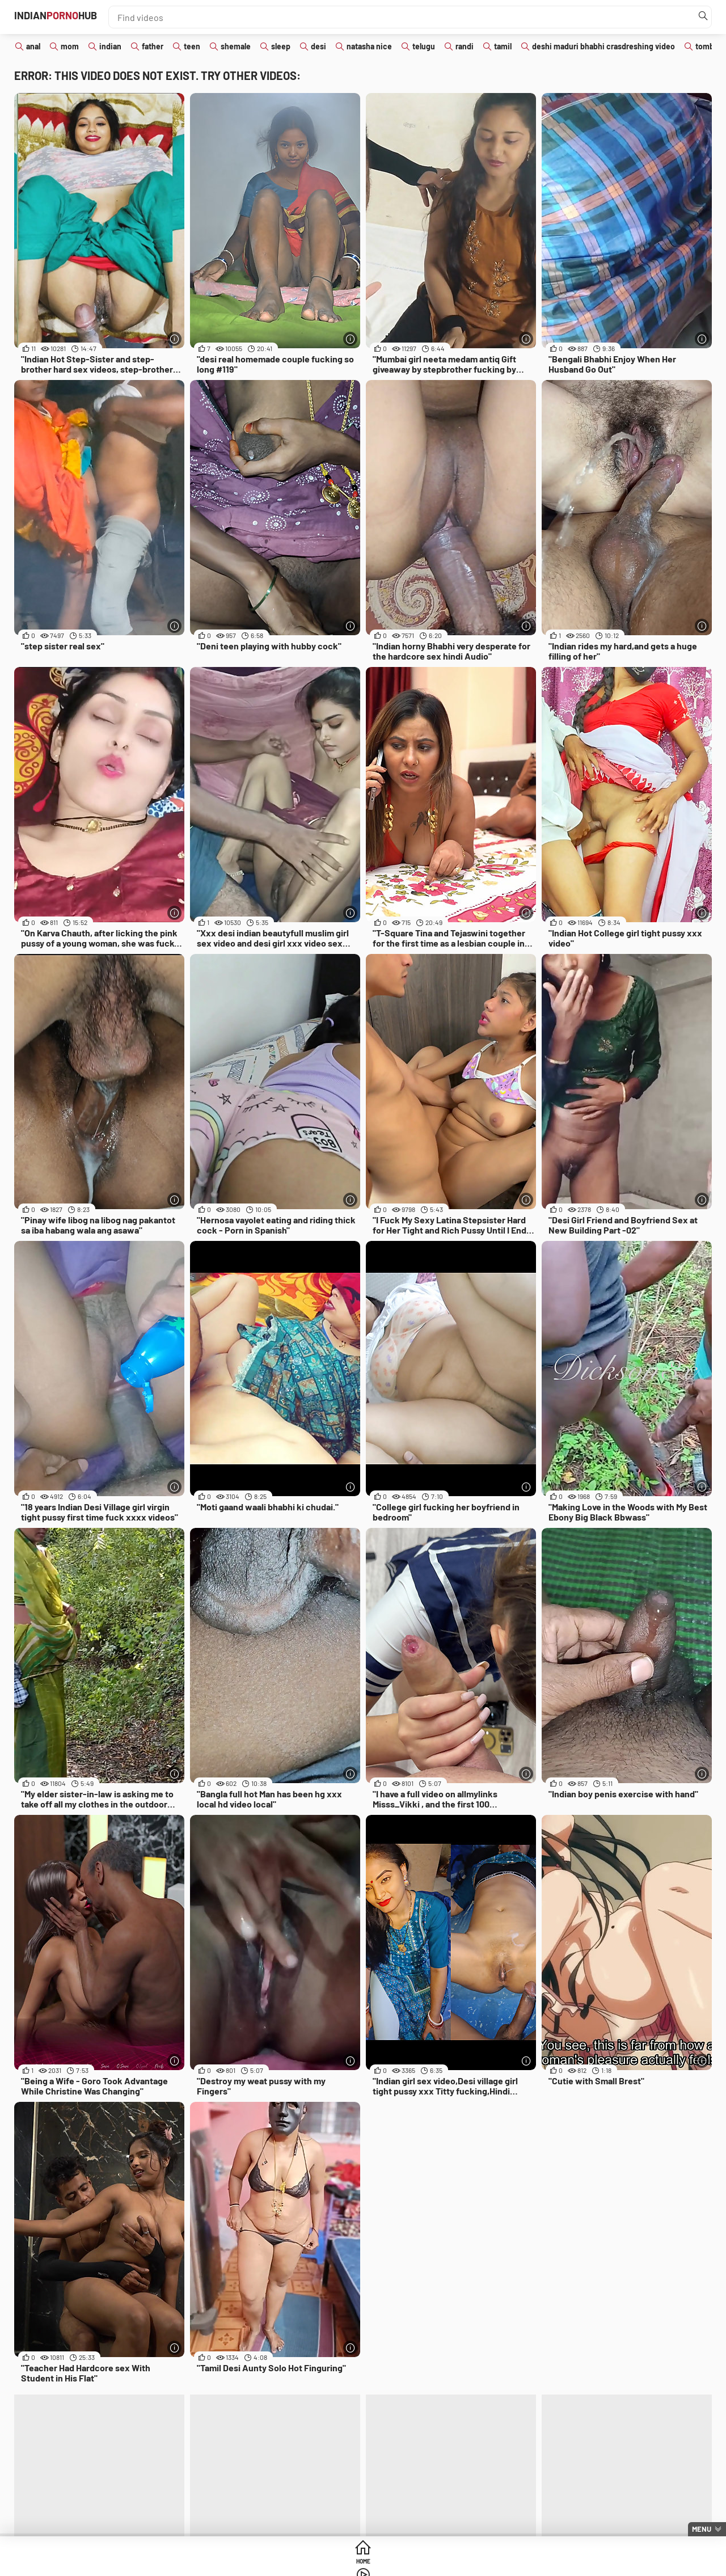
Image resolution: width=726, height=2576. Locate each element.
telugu (423, 46)
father (152, 46)
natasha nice (369, 46)
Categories (449, 2564)
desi (318, 46)
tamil (503, 46)
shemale (236, 46)
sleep (280, 46)
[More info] (173, 337)
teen (192, 46)
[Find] (700, 17)
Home (276, 2564)
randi (464, 46)
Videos (363, 2564)
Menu (701, 2528)
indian (110, 46)
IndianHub (78, 17)
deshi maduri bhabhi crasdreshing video (603, 46)
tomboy (709, 46)
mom (70, 46)
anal (33, 46)
